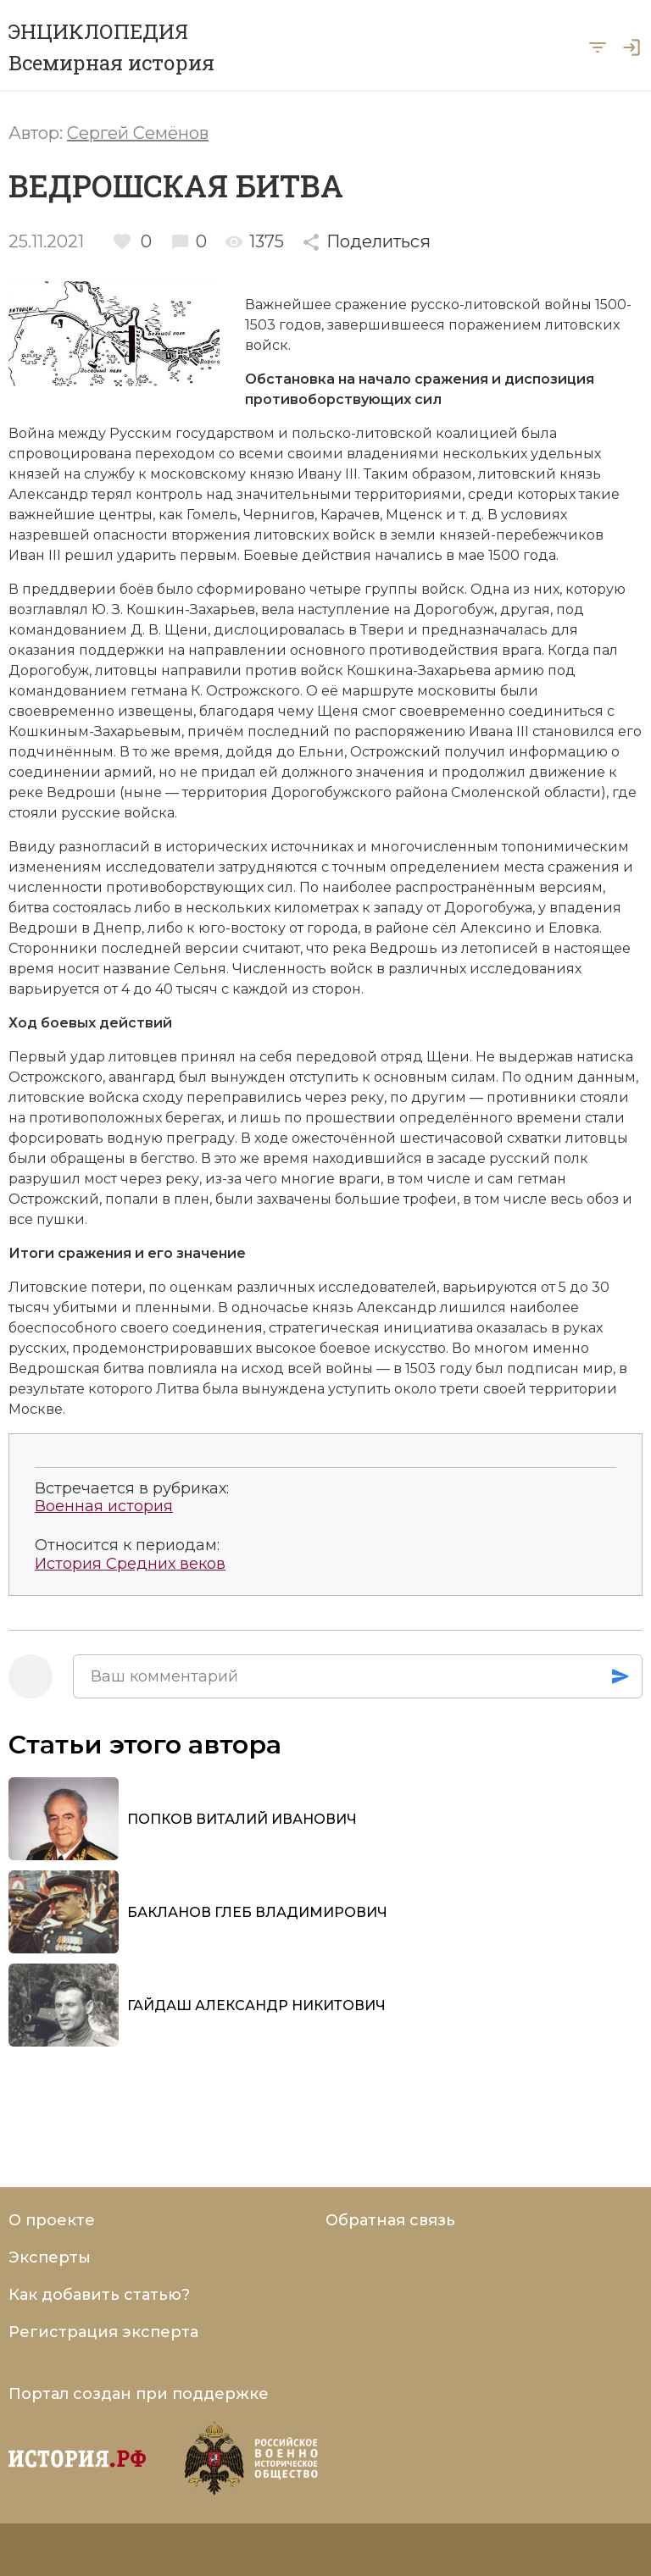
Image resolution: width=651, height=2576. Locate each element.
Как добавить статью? (99, 2294)
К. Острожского (245, 691)
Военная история (104, 1506)
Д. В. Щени (169, 630)
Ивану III (328, 474)
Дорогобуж (454, 609)
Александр (48, 494)
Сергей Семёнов (138, 133)
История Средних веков (130, 1564)
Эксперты (49, 2257)
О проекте (51, 2220)
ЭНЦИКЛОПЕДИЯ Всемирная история (111, 47)
